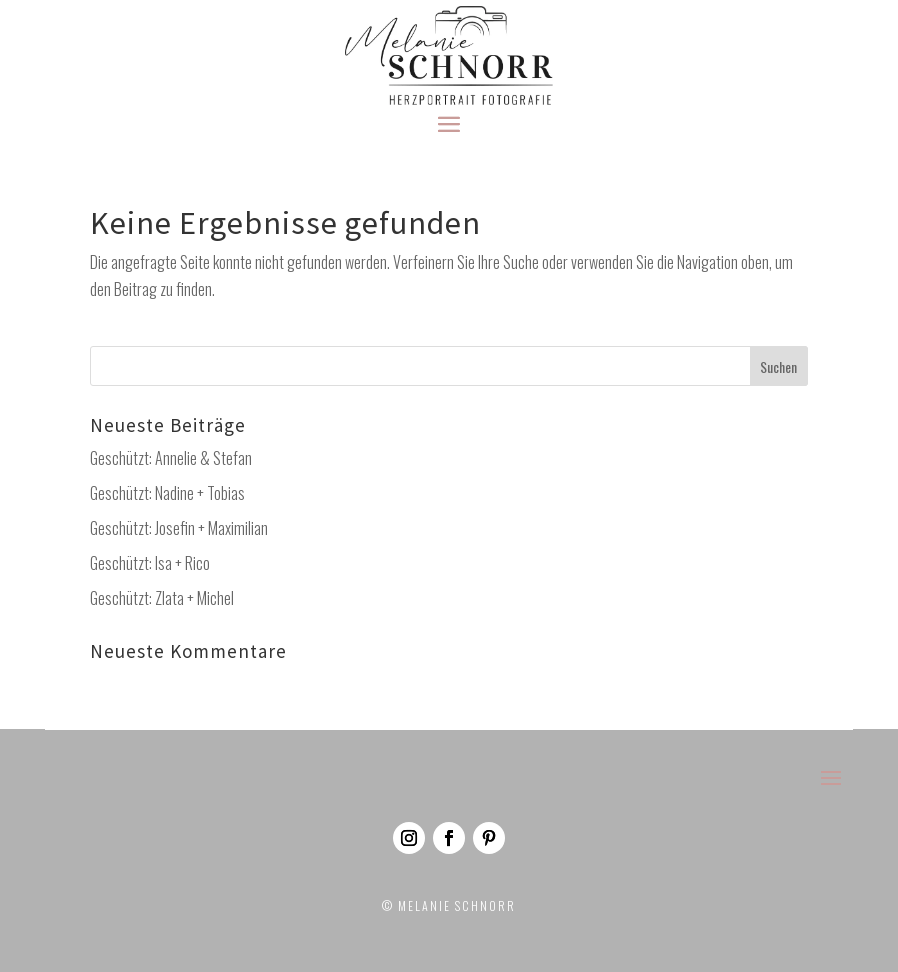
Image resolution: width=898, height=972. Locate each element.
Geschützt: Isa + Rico (150, 563)
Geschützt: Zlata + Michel (162, 598)
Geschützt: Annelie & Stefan (171, 458)
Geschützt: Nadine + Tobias (167, 493)
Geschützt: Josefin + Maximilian (179, 528)
